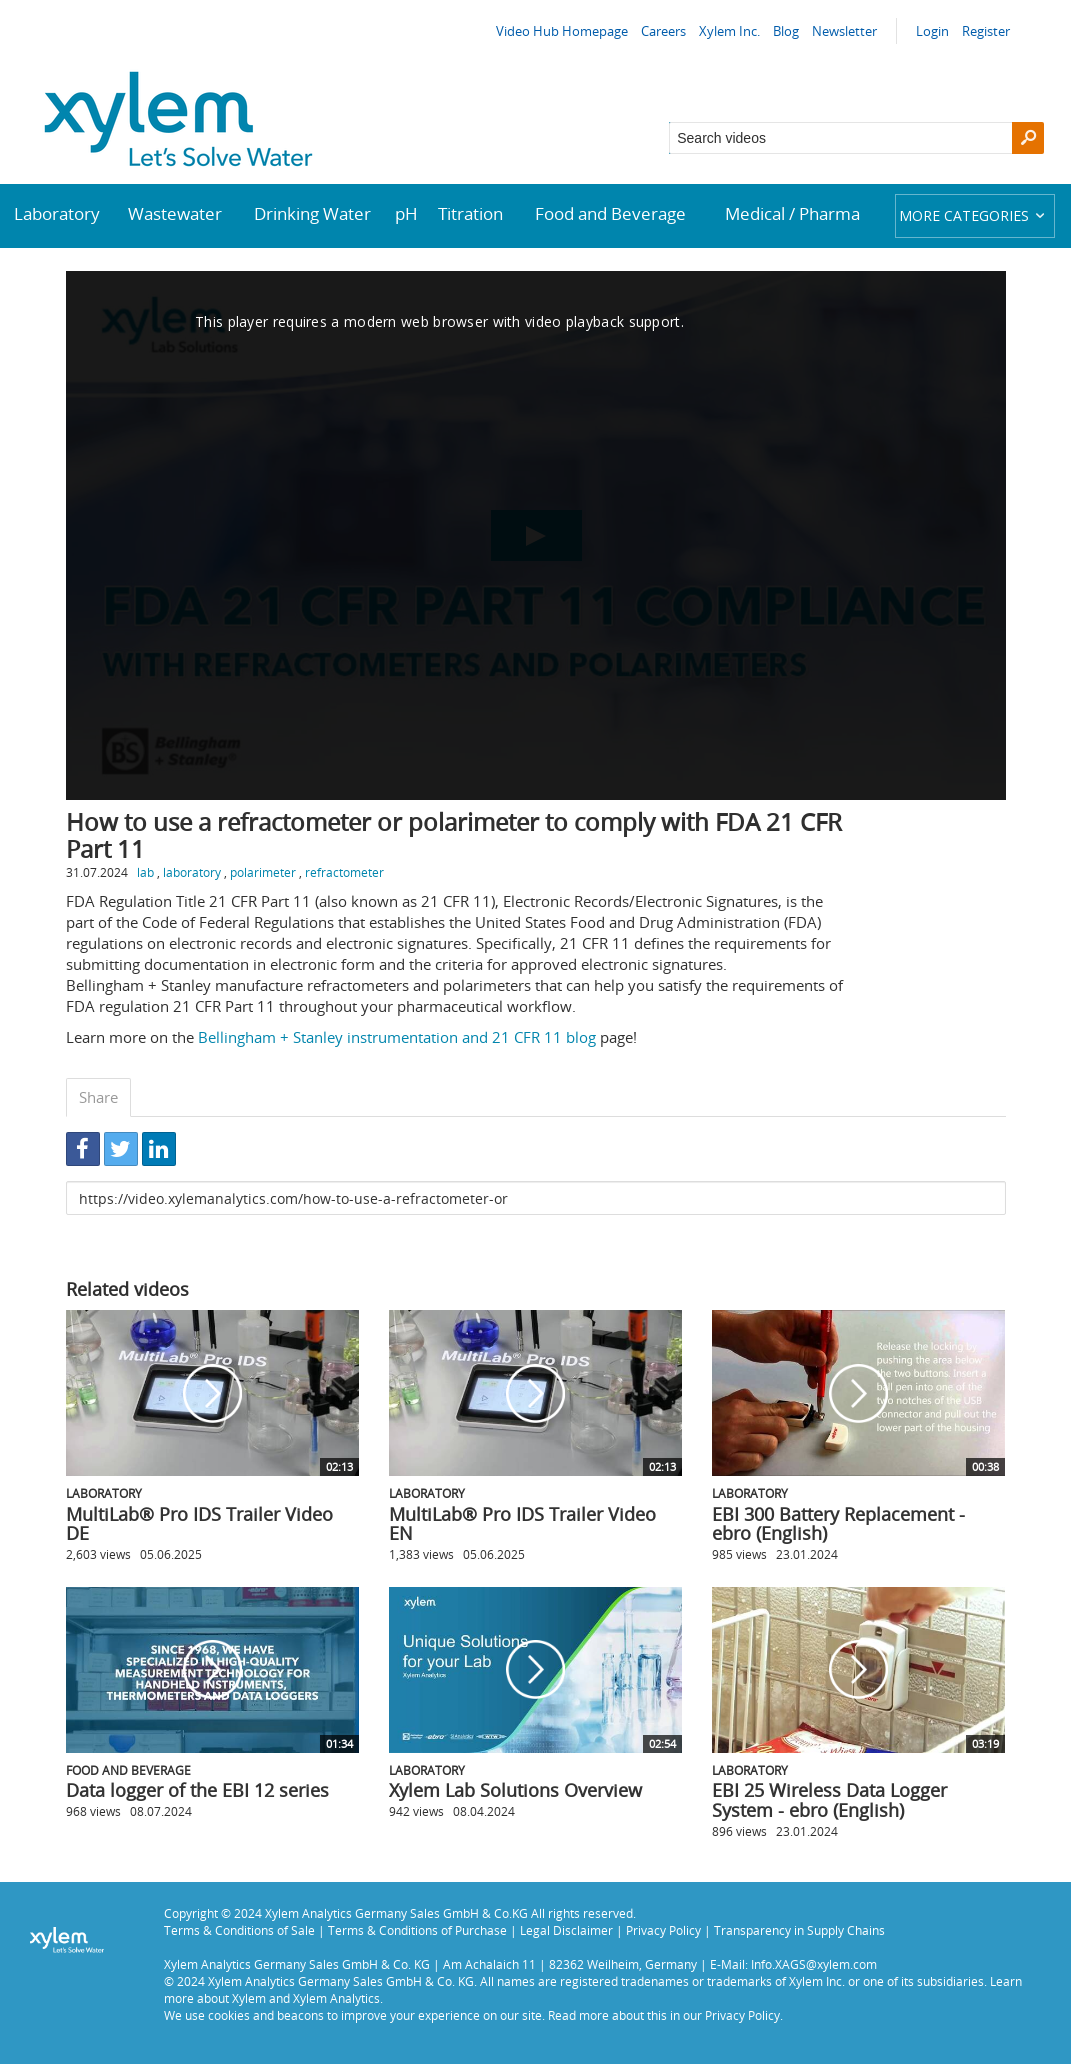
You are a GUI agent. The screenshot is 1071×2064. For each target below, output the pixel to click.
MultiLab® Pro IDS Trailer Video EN (522, 1524)
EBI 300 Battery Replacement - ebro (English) (838, 1524)
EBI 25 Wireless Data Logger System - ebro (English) (829, 1800)
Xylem (249, 1998)
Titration (470, 213)
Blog (786, 31)
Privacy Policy (663, 1930)
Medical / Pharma (792, 213)
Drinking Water (312, 213)
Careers (663, 31)
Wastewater (175, 213)
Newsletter (844, 31)
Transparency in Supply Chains (799, 1930)
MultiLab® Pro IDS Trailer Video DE (199, 1524)
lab (145, 872)
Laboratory (57, 213)
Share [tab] (98, 1097)
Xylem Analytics (336, 1998)
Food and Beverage (610, 213)
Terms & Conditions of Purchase (417, 1930)
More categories (974, 215)
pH (406, 213)
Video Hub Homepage (562, 31)
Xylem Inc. (729, 31)
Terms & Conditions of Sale (239, 1930)
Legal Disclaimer (566, 1930)
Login (932, 31)
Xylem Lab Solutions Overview (515, 1790)
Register (986, 31)
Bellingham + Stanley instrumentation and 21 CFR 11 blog (397, 1037)
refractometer (344, 872)
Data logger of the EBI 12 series (197, 1790)
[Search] (1028, 138)
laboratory (192, 872)
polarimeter (263, 872)
